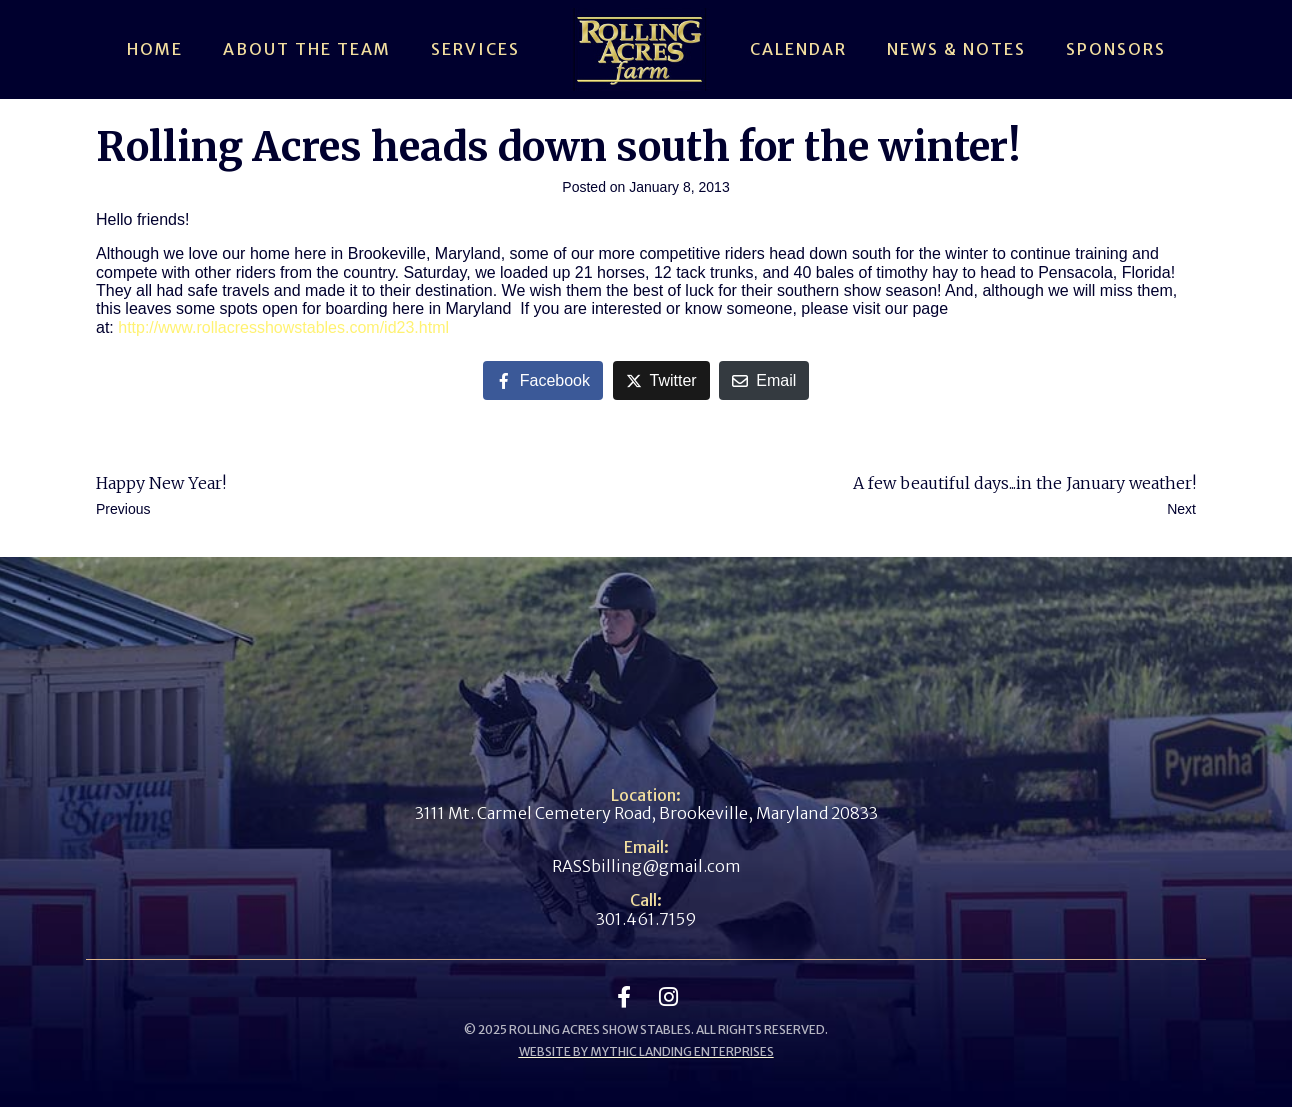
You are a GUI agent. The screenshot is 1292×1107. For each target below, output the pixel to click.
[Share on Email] (764, 380)
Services (475, 49)
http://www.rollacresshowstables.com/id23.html (283, 327)
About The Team (307, 49)
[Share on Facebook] (543, 380)
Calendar (798, 49)
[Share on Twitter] (661, 380)
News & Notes (956, 49)
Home (155, 49)
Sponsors (1116, 49)
